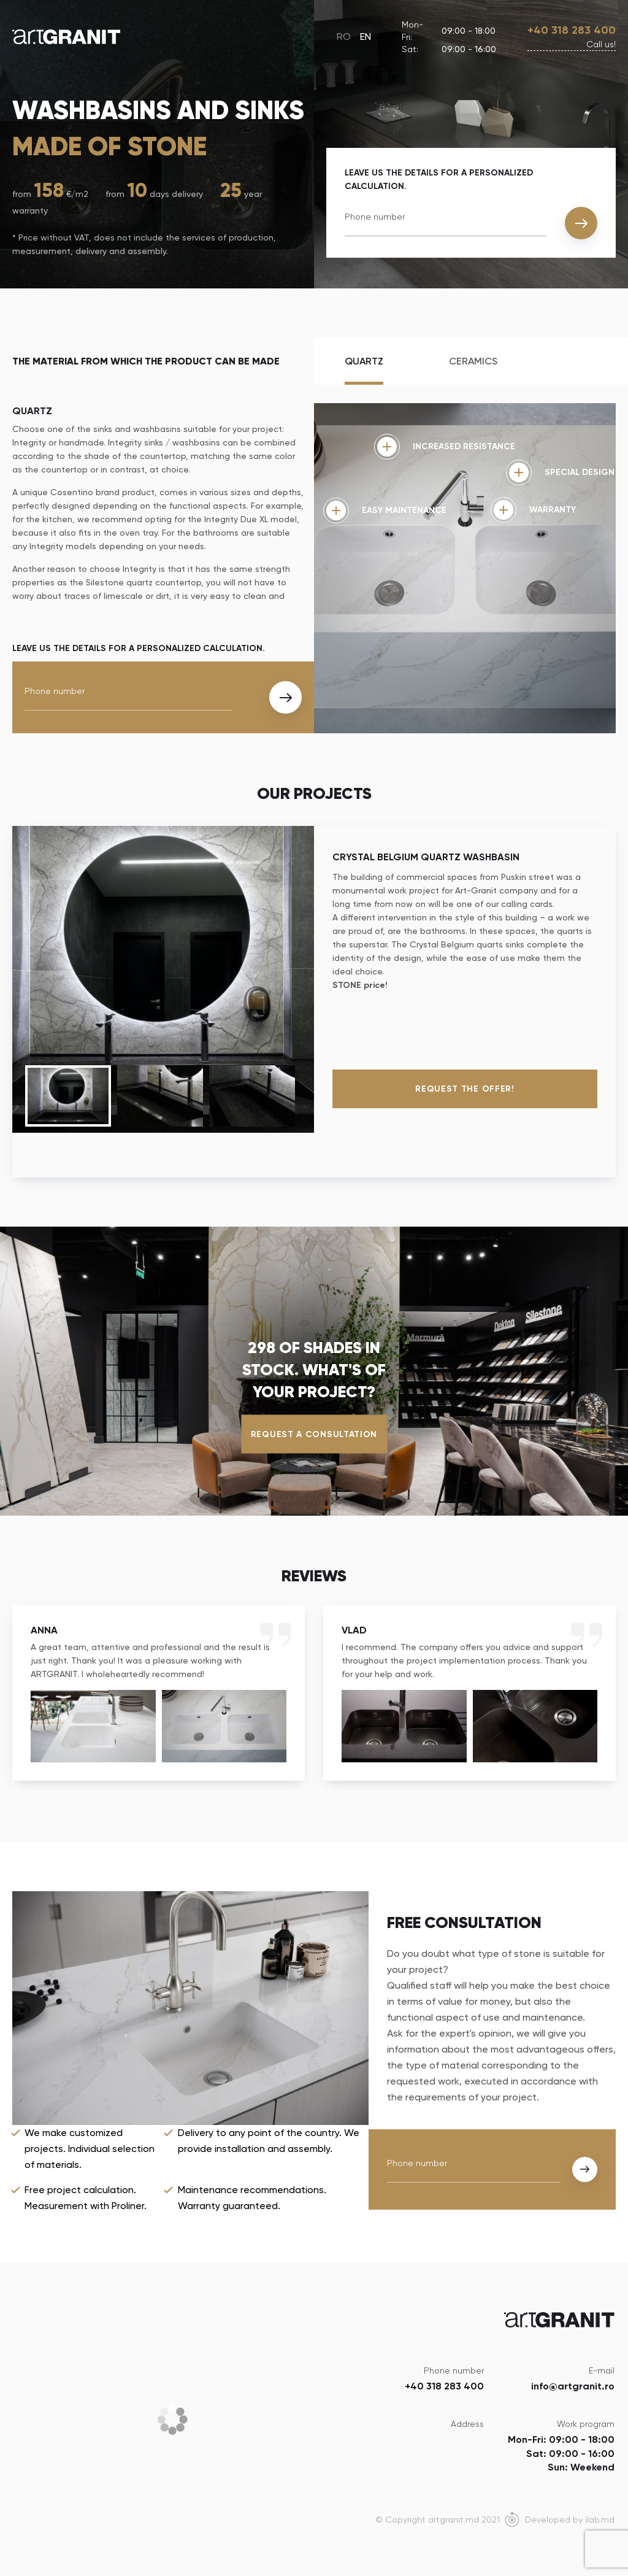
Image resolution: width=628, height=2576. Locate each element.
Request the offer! (465, 1089)
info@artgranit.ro (573, 2386)
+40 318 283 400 (571, 30)
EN (365, 36)
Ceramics (473, 361)
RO (344, 36)
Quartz (364, 361)
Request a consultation (314, 1434)
